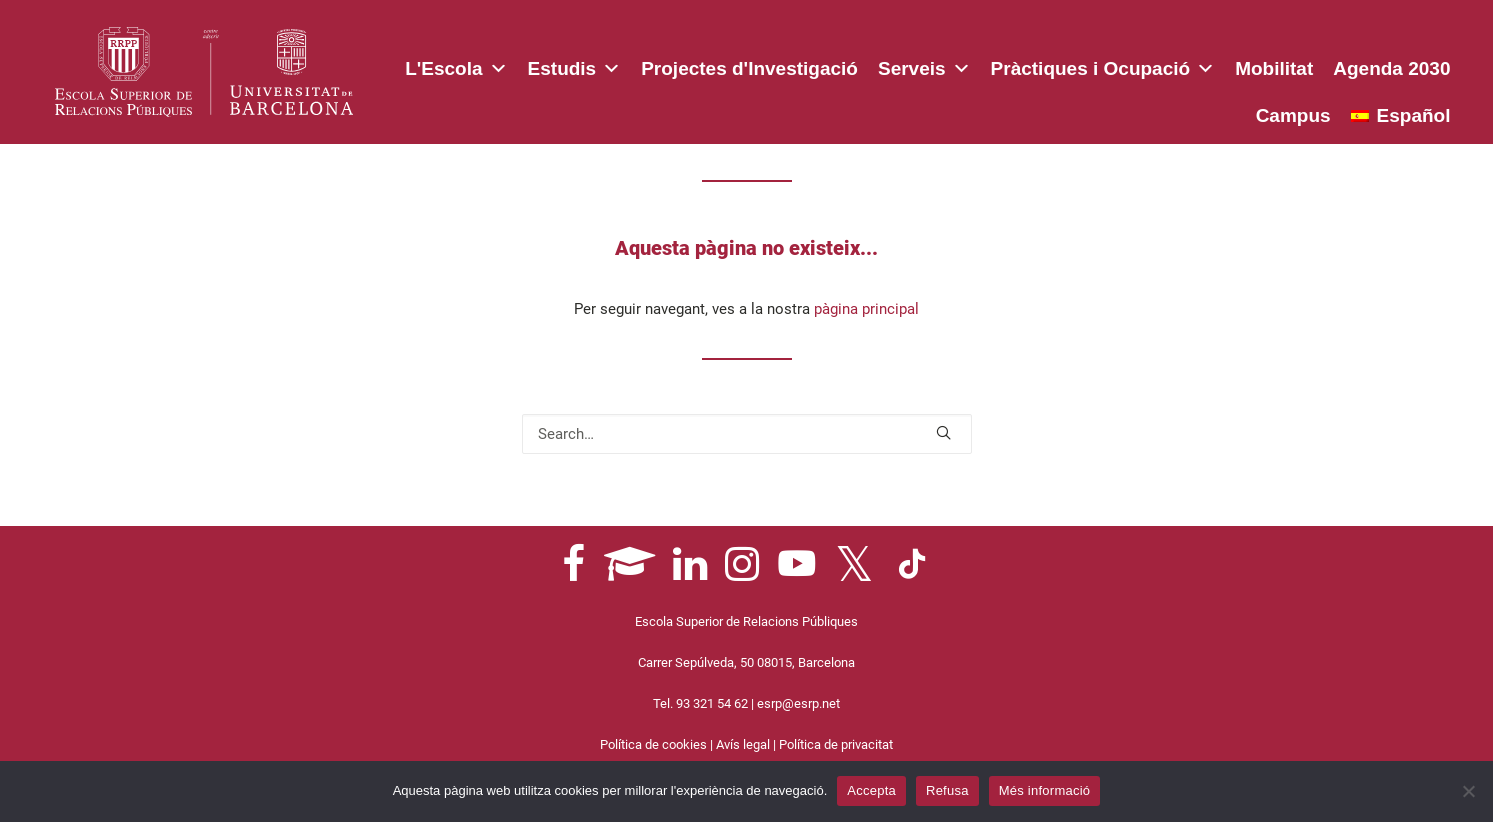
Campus (1293, 115)
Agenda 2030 (1391, 68)
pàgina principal (866, 309)
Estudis (575, 65)
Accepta (871, 790)
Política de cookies (653, 744)
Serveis (924, 65)
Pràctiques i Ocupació (1103, 65)
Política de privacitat (836, 744)
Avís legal (743, 744)
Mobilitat (1274, 68)
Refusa (947, 790)
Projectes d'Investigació (749, 68)
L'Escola (456, 65)
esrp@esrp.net (798, 703)
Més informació (1045, 790)
